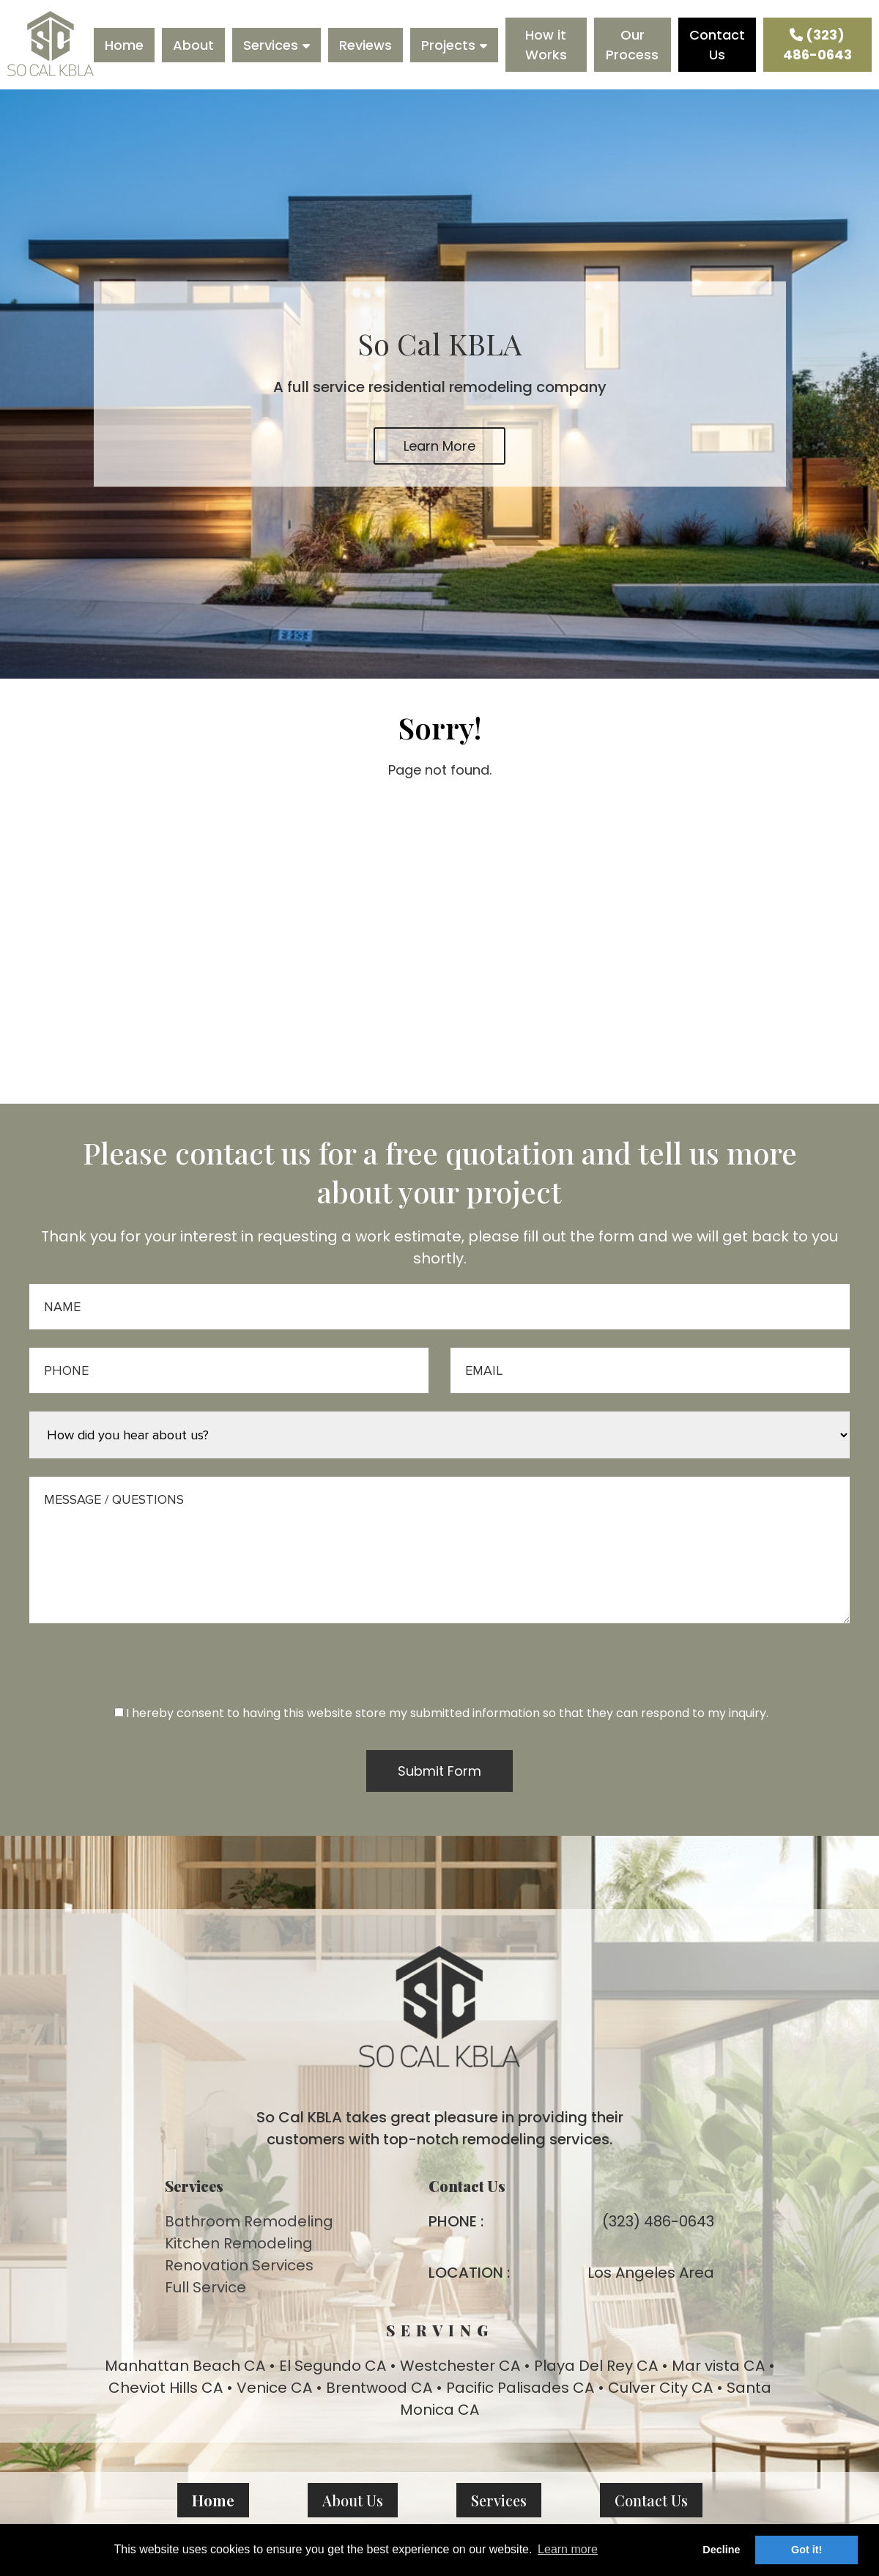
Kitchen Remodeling (239, 2243)
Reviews (365, 45)
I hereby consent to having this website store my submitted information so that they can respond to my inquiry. (441, 1713)
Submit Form (439, 1771)
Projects (448, 45)
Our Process (632, 45)
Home (124, 45)
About (193, 45)
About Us (352, 2500)
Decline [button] (721, 2549)
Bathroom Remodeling (249, 2221)
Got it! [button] (806, 2549)
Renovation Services (239, 2265)
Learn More (439, 446)
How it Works (546, 45)
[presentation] (439, 1675)
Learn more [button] (568, 2549)
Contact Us (717, 45)
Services (270, 45)
